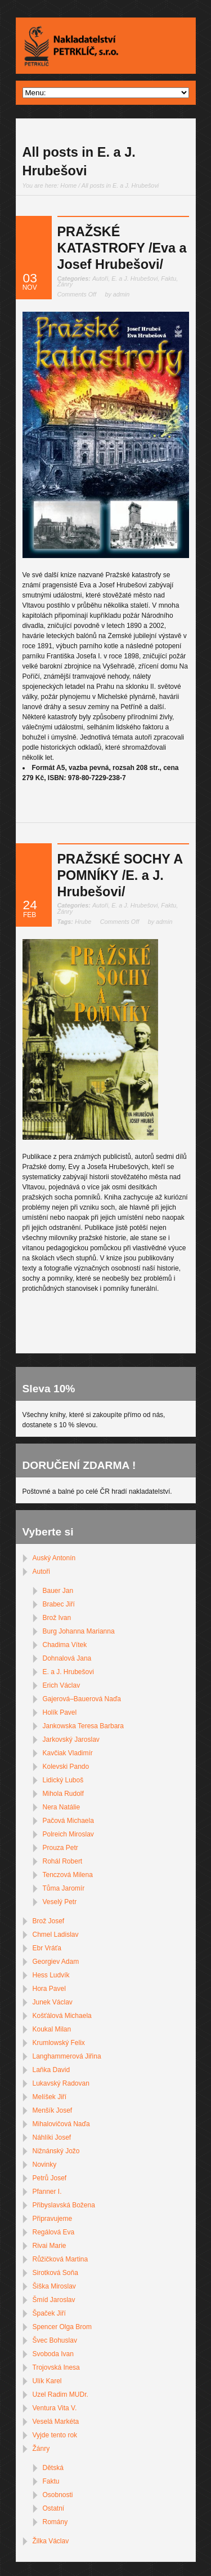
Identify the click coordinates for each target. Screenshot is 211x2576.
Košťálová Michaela (62, 2016)
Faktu (168, 278)
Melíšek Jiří (50, 2097)
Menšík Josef (53, 2110)
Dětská (53, 2468)
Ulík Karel (47, 2381)
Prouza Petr (60, 1848)
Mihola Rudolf (63, 1794)
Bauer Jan (58, 1591)
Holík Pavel (60, 1712)
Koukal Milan (52, 2029)
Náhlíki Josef (52, 2137)
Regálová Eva (54, 2232)
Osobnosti (58, 2495)
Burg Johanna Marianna (79, 1631)
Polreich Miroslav (68, 1834)
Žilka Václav (51, 2541)
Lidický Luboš (63, 1780)
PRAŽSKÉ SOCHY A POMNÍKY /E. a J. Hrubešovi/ (120, 876)
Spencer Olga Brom (62, 2327)
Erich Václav (61, 1685)
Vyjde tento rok (55, 2435)
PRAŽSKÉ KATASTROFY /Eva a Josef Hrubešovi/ (122, 248)
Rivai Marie (49, 2246)
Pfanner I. (47, 2192)
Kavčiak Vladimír (68, 1753)
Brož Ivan (57, 1618)
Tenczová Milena (68, 1875)
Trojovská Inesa (56, 2367)
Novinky (45, 2164)
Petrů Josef (50, 2178)
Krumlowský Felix (59, 2043)
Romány (55, 2522)
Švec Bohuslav (55, 2340)
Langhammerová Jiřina (67, 2056)
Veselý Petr (60, 1902)
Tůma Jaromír (64, 1888)
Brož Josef (49, 1921)
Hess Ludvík (51, 1975)
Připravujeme (53, 2219)
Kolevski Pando (66, 1767)
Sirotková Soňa (55, 2273)
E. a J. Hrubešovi (134, 278)
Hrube (83, 921)
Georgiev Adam (56, 1962)
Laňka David (51, 2070)
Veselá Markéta (56, 2421)
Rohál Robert (63, 1861)
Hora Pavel (49, 1989)
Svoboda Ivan (53, 2354)
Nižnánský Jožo (56, 2151)
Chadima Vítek (65, 1645)
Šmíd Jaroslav (54, 2300)
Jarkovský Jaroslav (71, 1739)
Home (68, 185)
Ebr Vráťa (47, 1948)
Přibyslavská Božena (64, 2205)
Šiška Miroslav (54, 2286)
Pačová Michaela (68, 1821)
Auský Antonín (54, 1558)
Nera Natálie (61, 1807)
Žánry (65, 284)
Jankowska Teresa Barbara (83, 1726)
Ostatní (54, 2508)
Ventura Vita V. (55, 2408)
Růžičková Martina (60, 2259)
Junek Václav (53, 2002)
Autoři (100, 278)
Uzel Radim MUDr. (60, 2394)
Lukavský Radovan (61, 2083)
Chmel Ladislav (56, 1934)
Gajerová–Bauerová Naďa (82, 1699)
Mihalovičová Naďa (61, 2124)
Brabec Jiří (59, 1604)
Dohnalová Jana (67, 1658)
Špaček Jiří (49, 2313)
